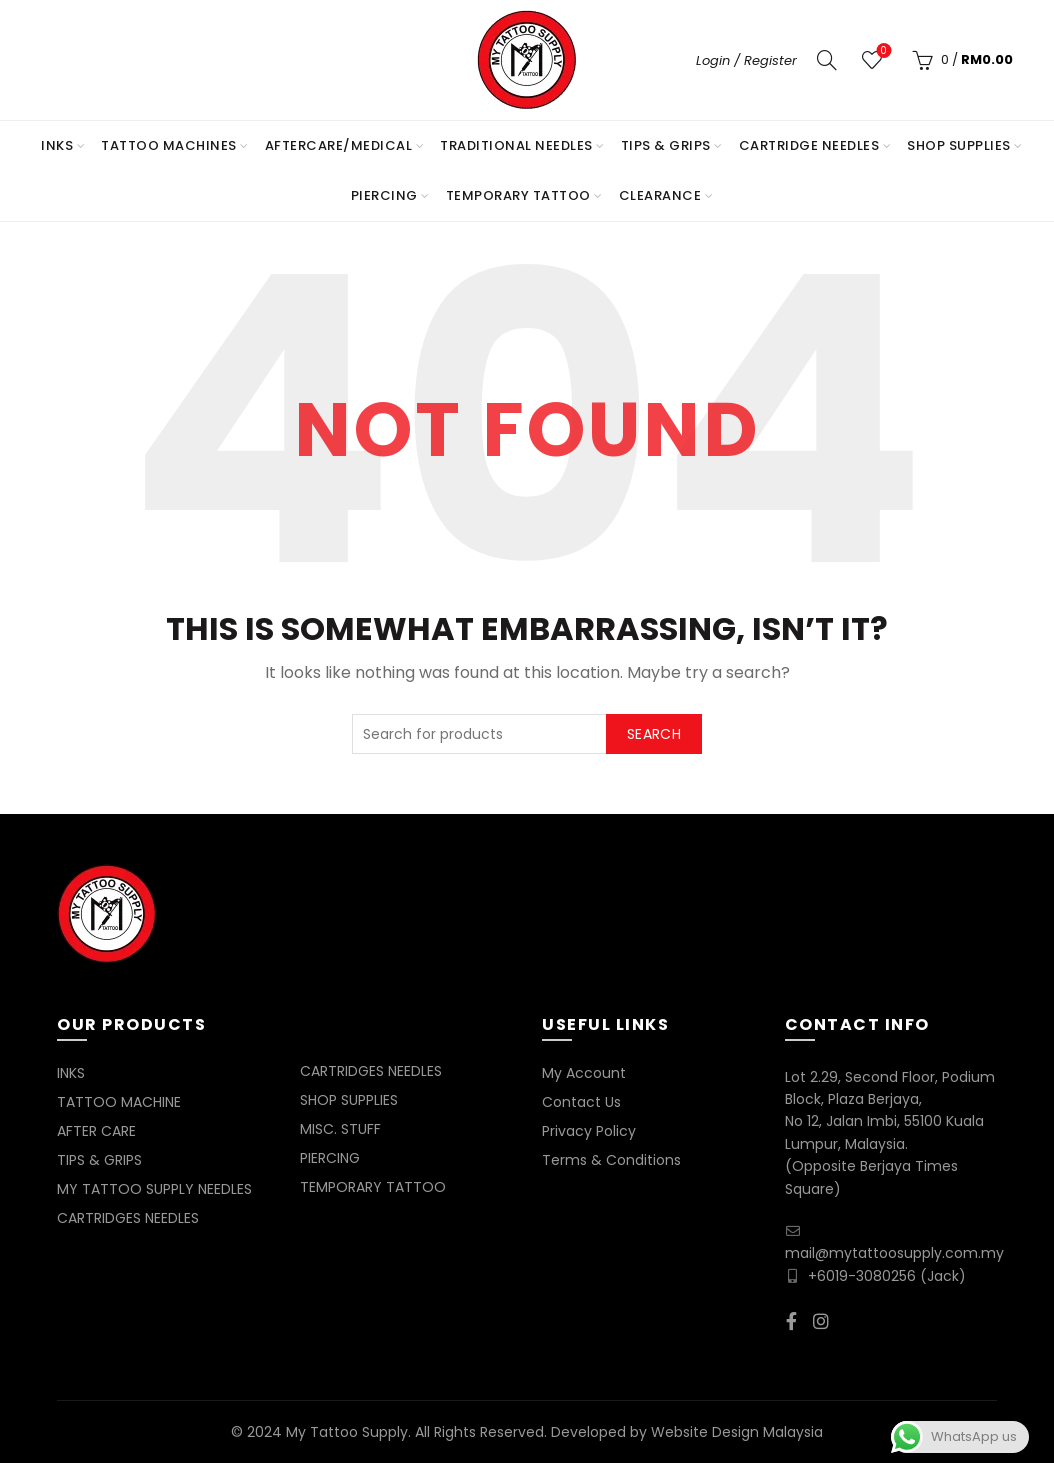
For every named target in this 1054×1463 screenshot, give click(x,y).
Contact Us (581, 1102)
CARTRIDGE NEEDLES (809, 145)
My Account (584, 1073)
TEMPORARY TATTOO (518, 195)
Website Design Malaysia (737, 1432)
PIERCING (384, 195)
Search (654, 734)
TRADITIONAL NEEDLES (516, 145)
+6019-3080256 (862, 1276)
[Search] (827, 60)
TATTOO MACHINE (119, 1102)
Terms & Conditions (611, 1160)
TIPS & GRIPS (666, 145)
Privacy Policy (589, 1131)
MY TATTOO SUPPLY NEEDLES (154, 1189)
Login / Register (746, 60)
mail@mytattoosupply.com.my (894, 1253)
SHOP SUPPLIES (959, 145)
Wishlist (881, 51)
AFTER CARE (96, 1131)
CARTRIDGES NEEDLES (128, 1218)
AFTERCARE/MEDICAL (339, 145)
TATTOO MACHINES (169, 145)
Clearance (660, 195)
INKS (57, 145)
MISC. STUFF (340, 1129)
